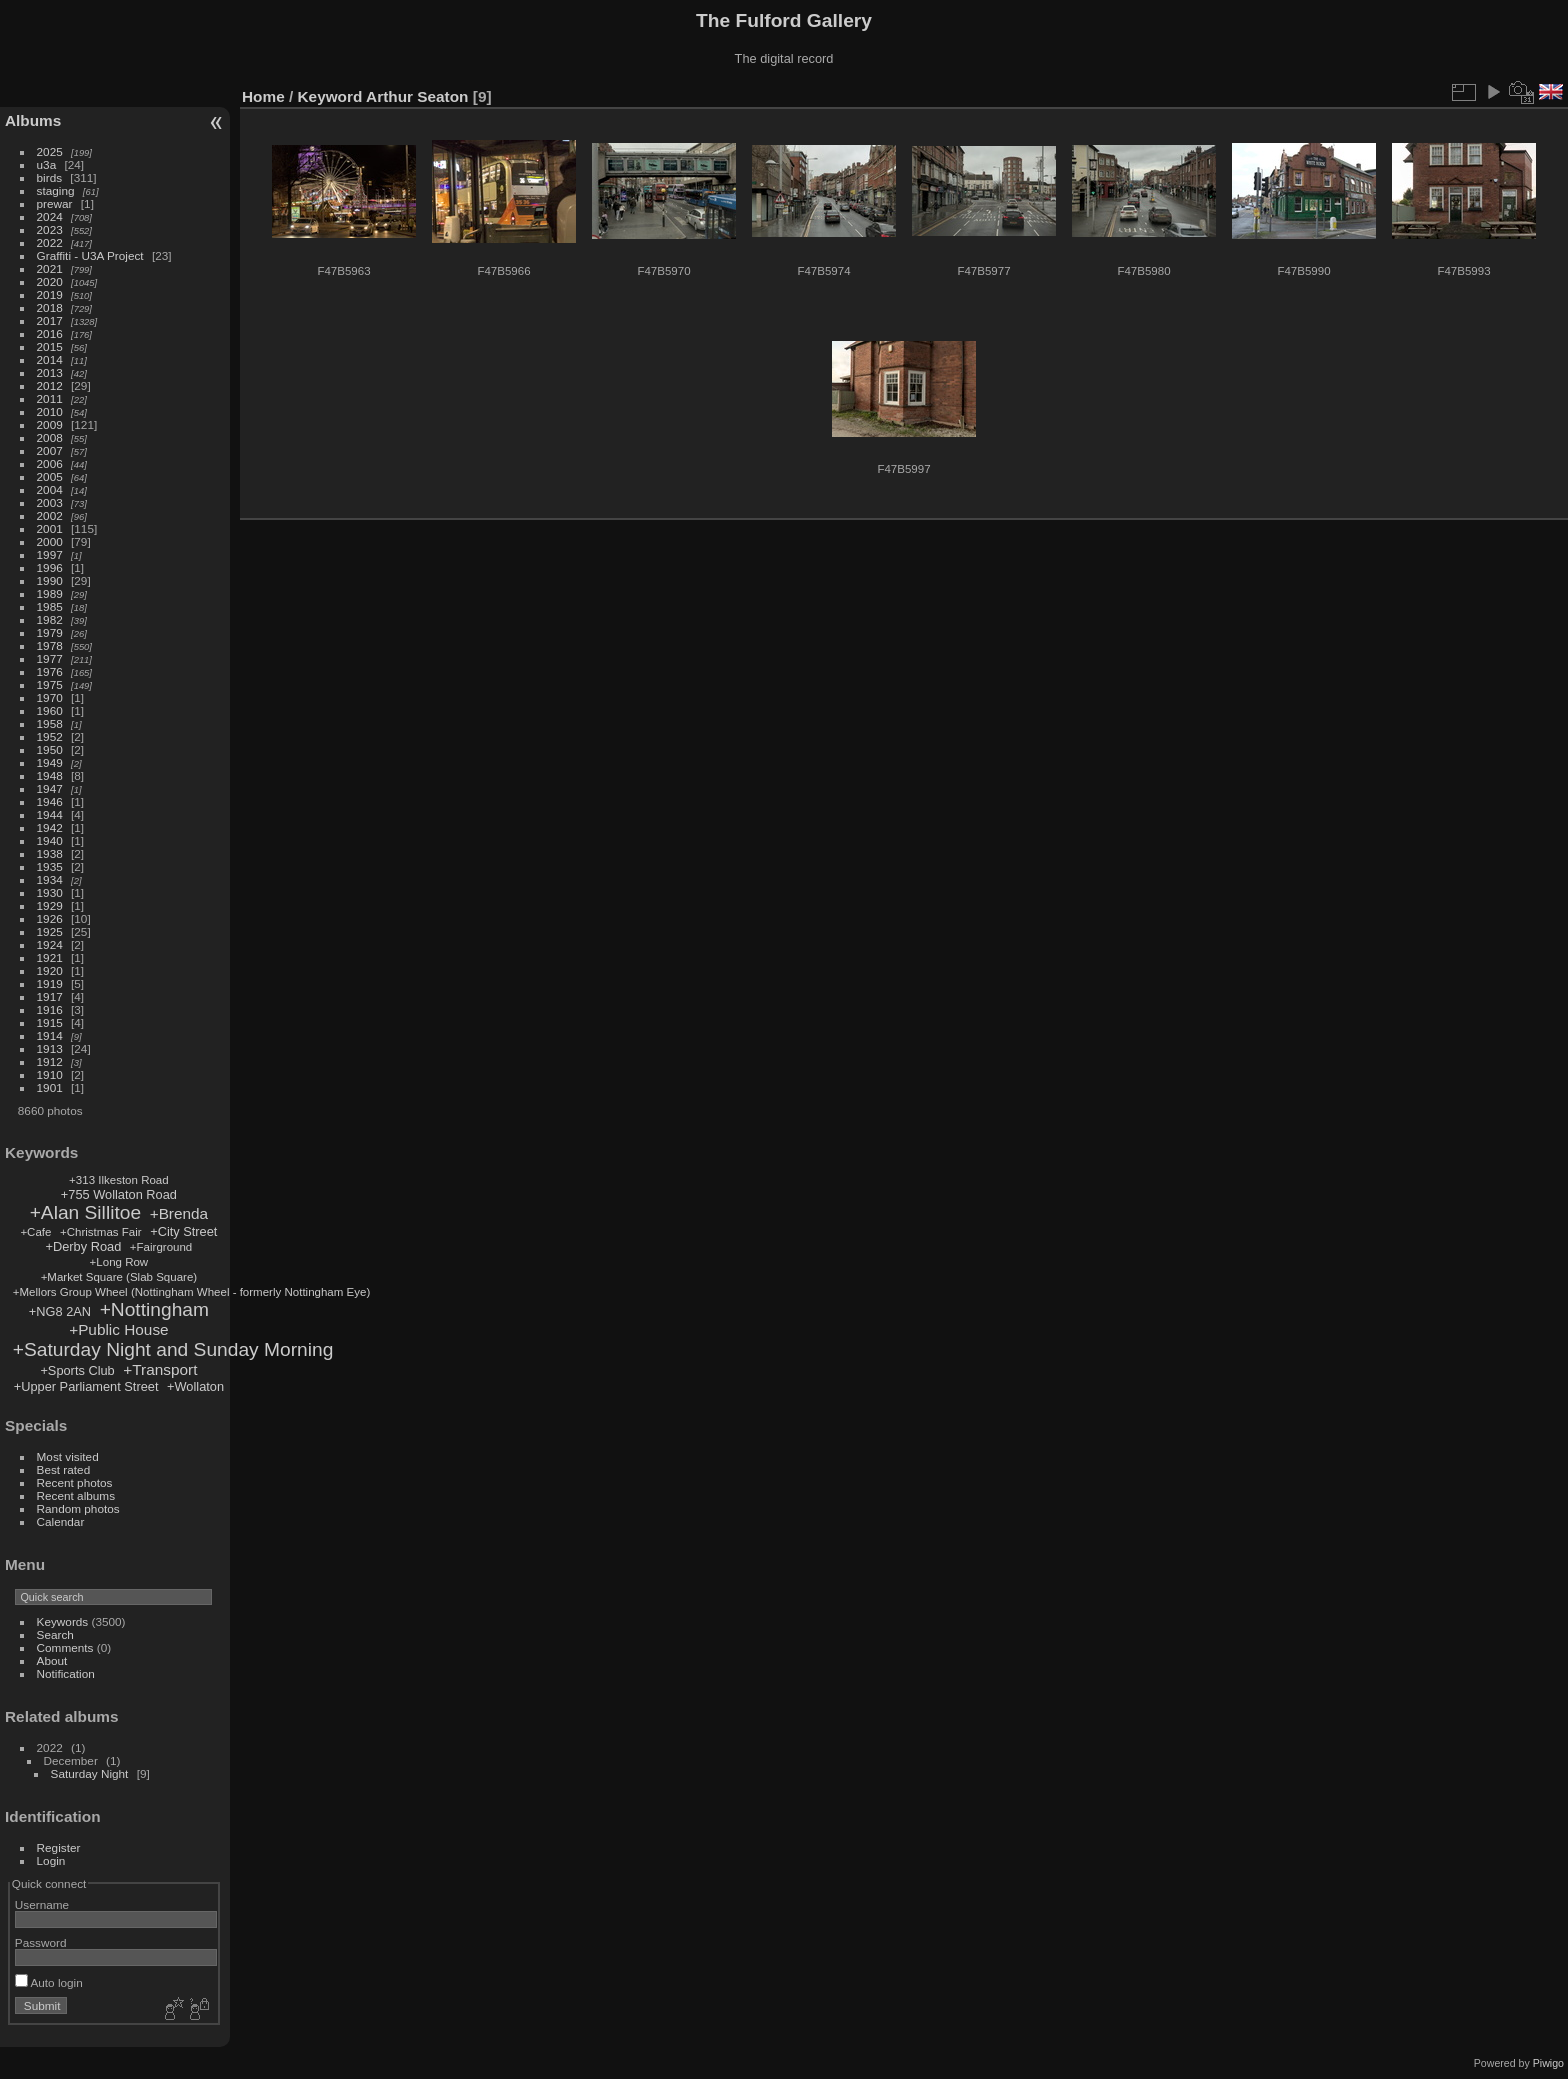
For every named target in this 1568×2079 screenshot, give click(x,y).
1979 (50, 632)
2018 (50, 307)
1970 (50, 697)
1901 (50, 1087)
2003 (50, 502)
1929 (50, 905)
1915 (50, 1022)
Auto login (49, 1982)
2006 (50, 463)
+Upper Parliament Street (86, 1386)
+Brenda (179, 1213)
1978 (50, 645)
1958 (50, 723)
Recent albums (76, 1495)
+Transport (160, 1369)
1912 (50, 1061)
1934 (50, 879)
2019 (50, 294)
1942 (50, 827)
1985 (50, 606)
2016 (50, 333)
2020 (50, 281)
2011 (50, 398)
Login (51, 1860)
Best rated (64, 1469)
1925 (50, 931)
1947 (50, 788)
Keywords (63, 1621)
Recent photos (75, 1482)
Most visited (68, 1456)
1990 (50, 580)
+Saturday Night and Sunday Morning (173, 1349)
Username (42, 1904)
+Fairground (161, 1247)
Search (55, 1634)
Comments (65, 1647)
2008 (50, 437)
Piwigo (1548, 2063)
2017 (50, 320)
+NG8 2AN (60, 1311)
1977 (50, 658)
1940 (50, 840)
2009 (50, 424)
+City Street (183, 1231)
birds (50, 177)
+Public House (118, 1329)
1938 (50, 853)
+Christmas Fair (101, 1232)
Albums (33, 120)
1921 (50, 957)
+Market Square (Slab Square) (119, 1277)
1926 (50, 918)
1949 (50, 762)
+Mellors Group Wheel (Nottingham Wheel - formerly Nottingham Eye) (191, 1292)
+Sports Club (77, 1370)
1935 (50, 866)
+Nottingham (154, 1309)
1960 (50, 710)
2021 (50, 268)
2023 (50, 229)
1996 (50, 567)
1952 (50, 736)
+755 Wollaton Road (119, 1194)
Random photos (78, 1508)
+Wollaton (195, 1386)
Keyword (330, 96)
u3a (47, 164)
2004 (50, 489)
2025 (50, 151)
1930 (50, 892)
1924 (50, 944)
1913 (50, 1048)
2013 (50, 372)
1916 (50, 1009)
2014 (50, 359)
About (52, 1660)
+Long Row (119, 1262)
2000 (50, 541)
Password (41, 1942)
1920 (50, 970)
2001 (50, 528)
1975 (50, 684)
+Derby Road (84, 1246)
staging (56, 190)
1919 (50, 983)
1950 (50, 749)
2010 (50, 411)
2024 (50, 216)
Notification (66, 1673)
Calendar (61, 1521)
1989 (50, 593)
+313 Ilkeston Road (119, 1180)
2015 (50, 346)
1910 (50, 1074)
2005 (50, 476)
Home (263, 96)
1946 (50, 801)
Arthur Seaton (417, 96)
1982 (50, 619)
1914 (50, 1035)
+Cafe (35, 1232)
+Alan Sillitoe (85, 1212)
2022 (50, 242)
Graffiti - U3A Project (90, 255)
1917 (50, 996)
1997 (50, 554)
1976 (50, 671)
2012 (50, 385)
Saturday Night (90, 1773)
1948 (50, 775)
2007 (50, 450)
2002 (50, 515)
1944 (50, 814)
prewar (55, 203)
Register (59, 1847)
